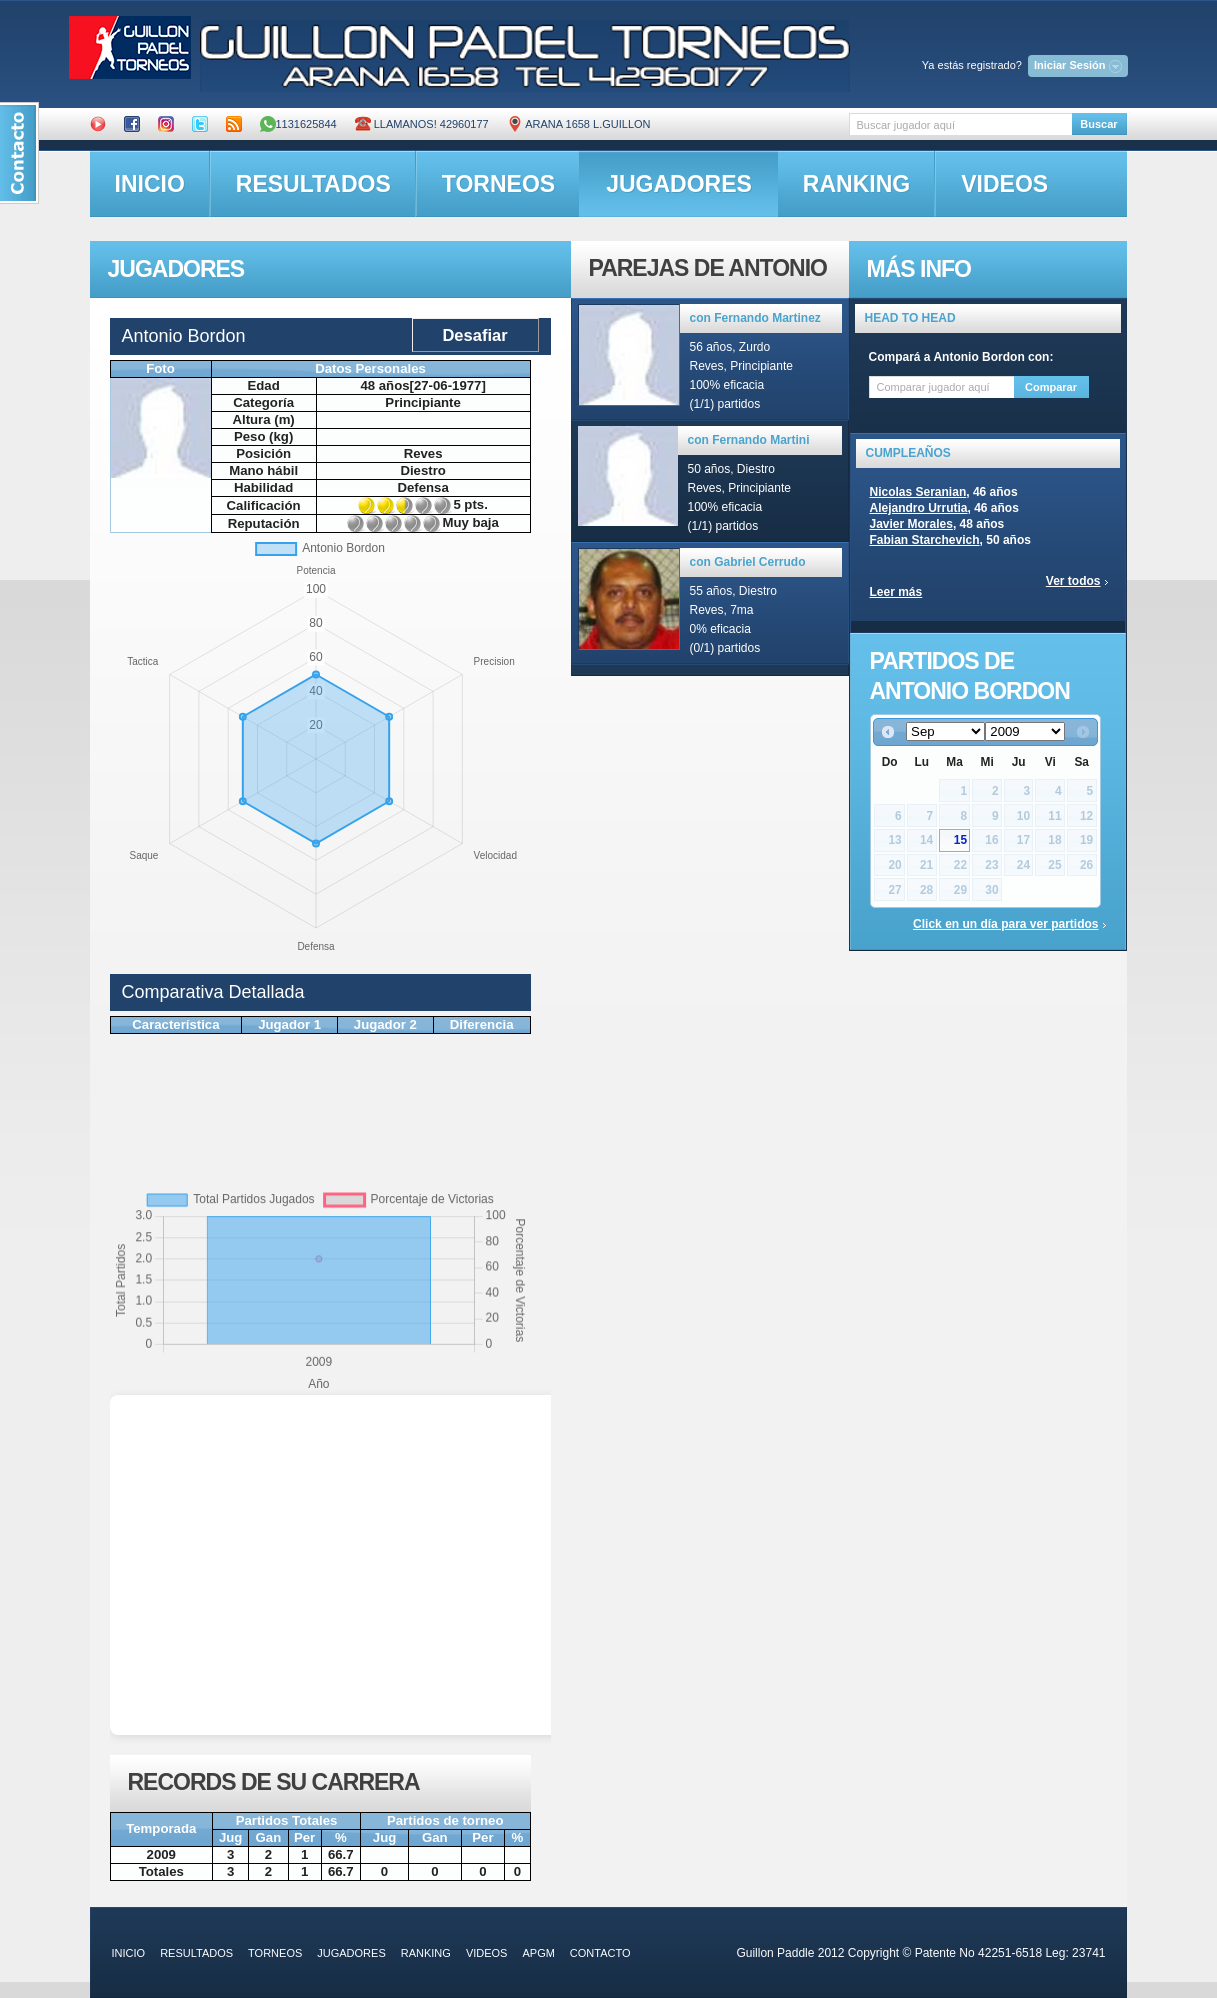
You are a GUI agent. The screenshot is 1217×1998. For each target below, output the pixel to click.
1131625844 (298, 124)
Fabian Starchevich (925, 540)
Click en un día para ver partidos (1005, 924)
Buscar (1098, 124)
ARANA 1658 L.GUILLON (579, 124)
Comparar (1051, 387)
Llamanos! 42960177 (422, 124)
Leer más (896, 592)
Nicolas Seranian (918, 492)
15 (960, 840)
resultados (313, 184)
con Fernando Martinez (755, 318)
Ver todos (1073, 581)
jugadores (679, 184)
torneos (498, 184)
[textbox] (960, 124)
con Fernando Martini (749, 440)
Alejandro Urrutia (919, 508)
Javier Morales (911, 524)
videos (1004, 184)
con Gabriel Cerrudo (748, 562)
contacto (600, 1953)
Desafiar (474, 335)
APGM (538, 1953)
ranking (856, 184)
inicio (150, 184)
